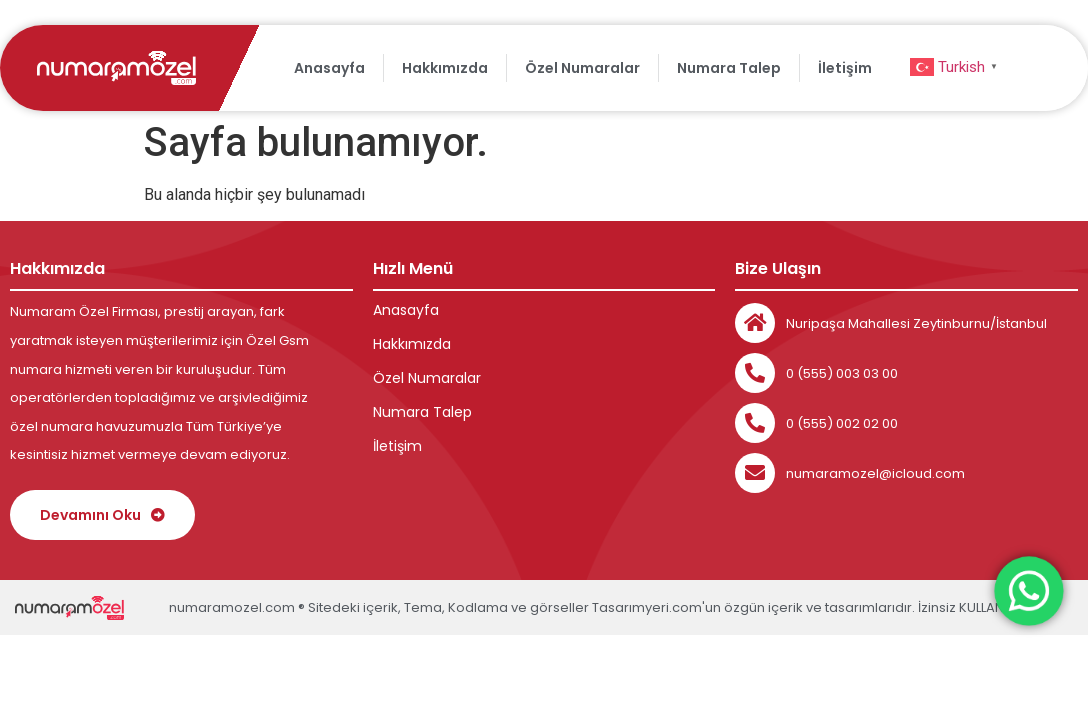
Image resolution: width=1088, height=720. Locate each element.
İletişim (845, 68)
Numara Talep (729, 68)
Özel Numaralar (582, 68)
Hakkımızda (445, 68)
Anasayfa (329, 68)
